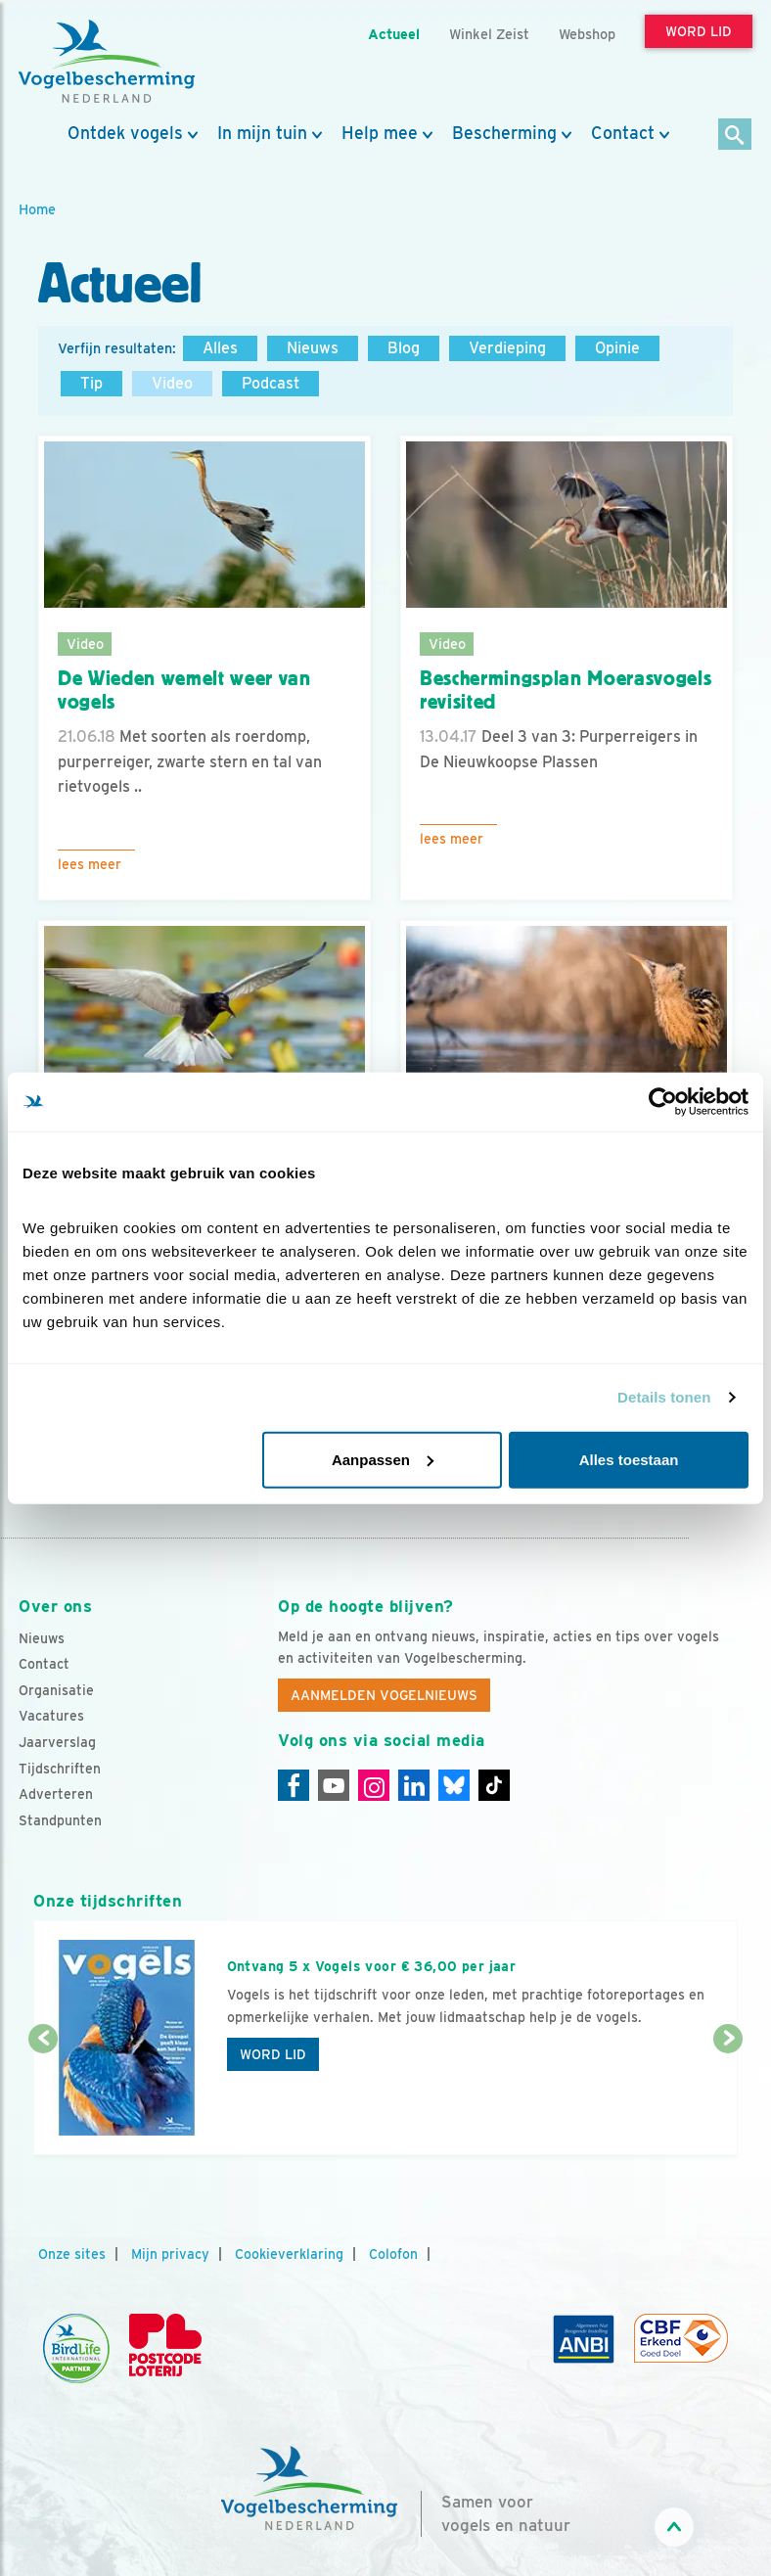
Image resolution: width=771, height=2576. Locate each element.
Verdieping (507, 348)
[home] (107, 62)
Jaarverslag (57, 1742)
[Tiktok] (494, 1785)
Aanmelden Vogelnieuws (384, 1695)
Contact (623, 133)
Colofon (393, 2254)
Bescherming (504, 133)
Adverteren (56, 1794)
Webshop (587, 33)
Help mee (379, 133)
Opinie (617, 348)
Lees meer (89, 864)
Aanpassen (382, 1458)
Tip (91, 383)
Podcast (270, 383)
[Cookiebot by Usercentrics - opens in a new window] (662, 1102)
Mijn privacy (170, 2254)
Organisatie (56, 1690)
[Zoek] (735, 135)
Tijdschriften (60, 1768)
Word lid (273, 2054)
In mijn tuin (262, 133)
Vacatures (51, 1716)
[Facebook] (293, 1785)
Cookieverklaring (289, 2254)
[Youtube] (333, 1785)
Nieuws (313, 348)
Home (37, 209)
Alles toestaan (629, 1458)
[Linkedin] (414, 1785)
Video (172, 383)
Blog (403, 348)
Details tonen (663, 1397)
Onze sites (72, 2254)
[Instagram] (373, 1785)
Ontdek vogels (125, 133)
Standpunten (60, 1820)
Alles (220, 348)
